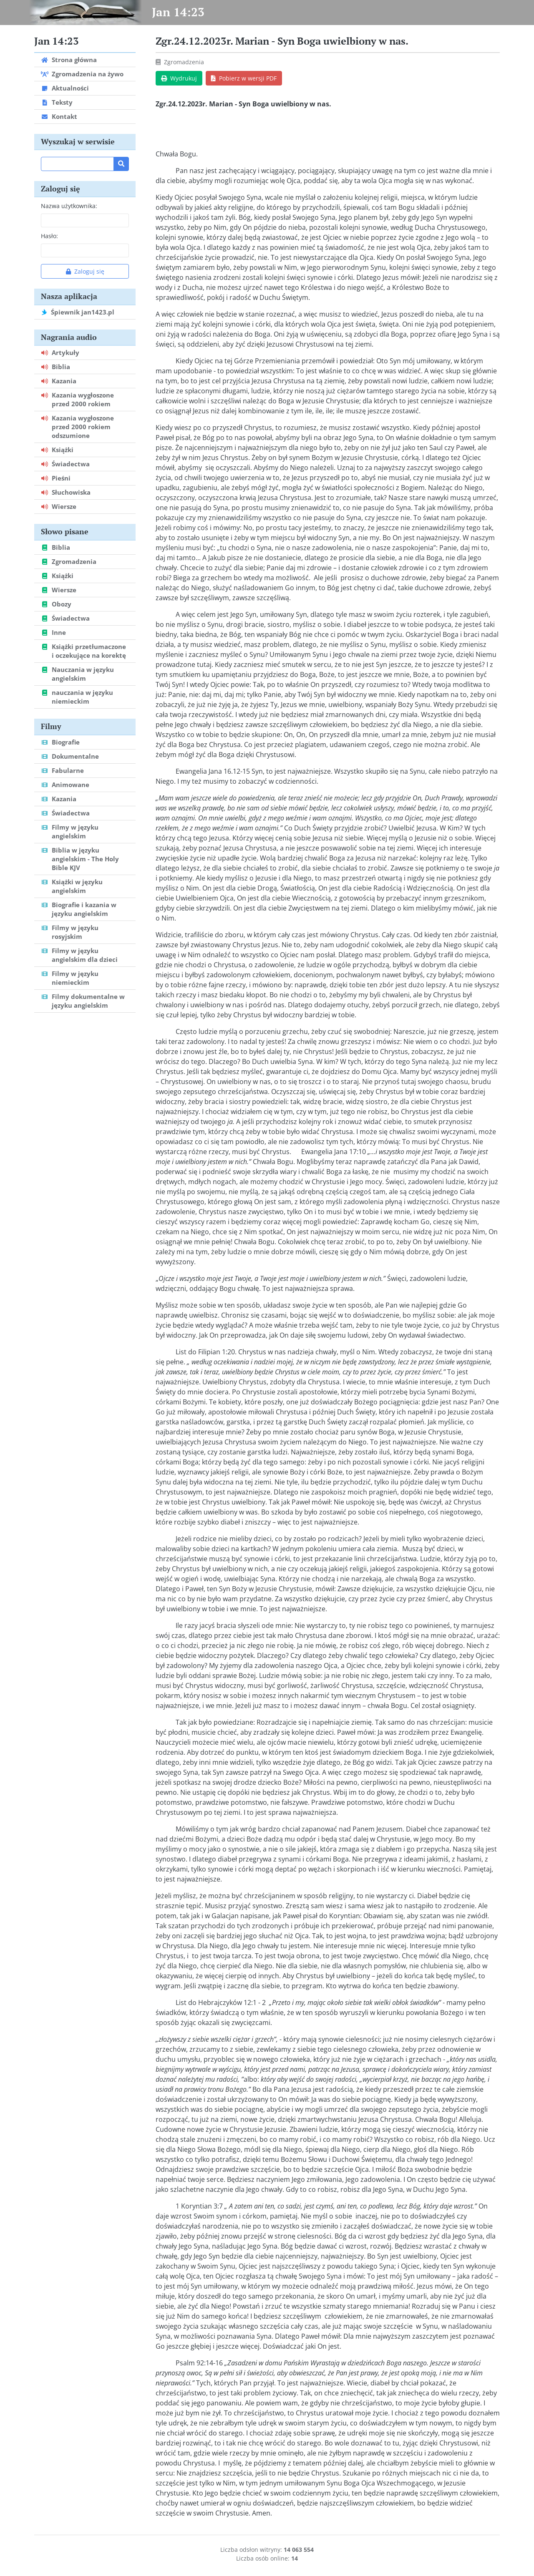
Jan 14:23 (178, 12)
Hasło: (49, 236)
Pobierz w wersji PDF (244, 78)
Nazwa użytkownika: (69, 206)
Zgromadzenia (184, 62)
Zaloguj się (85, 271)
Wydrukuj (179, 78)
